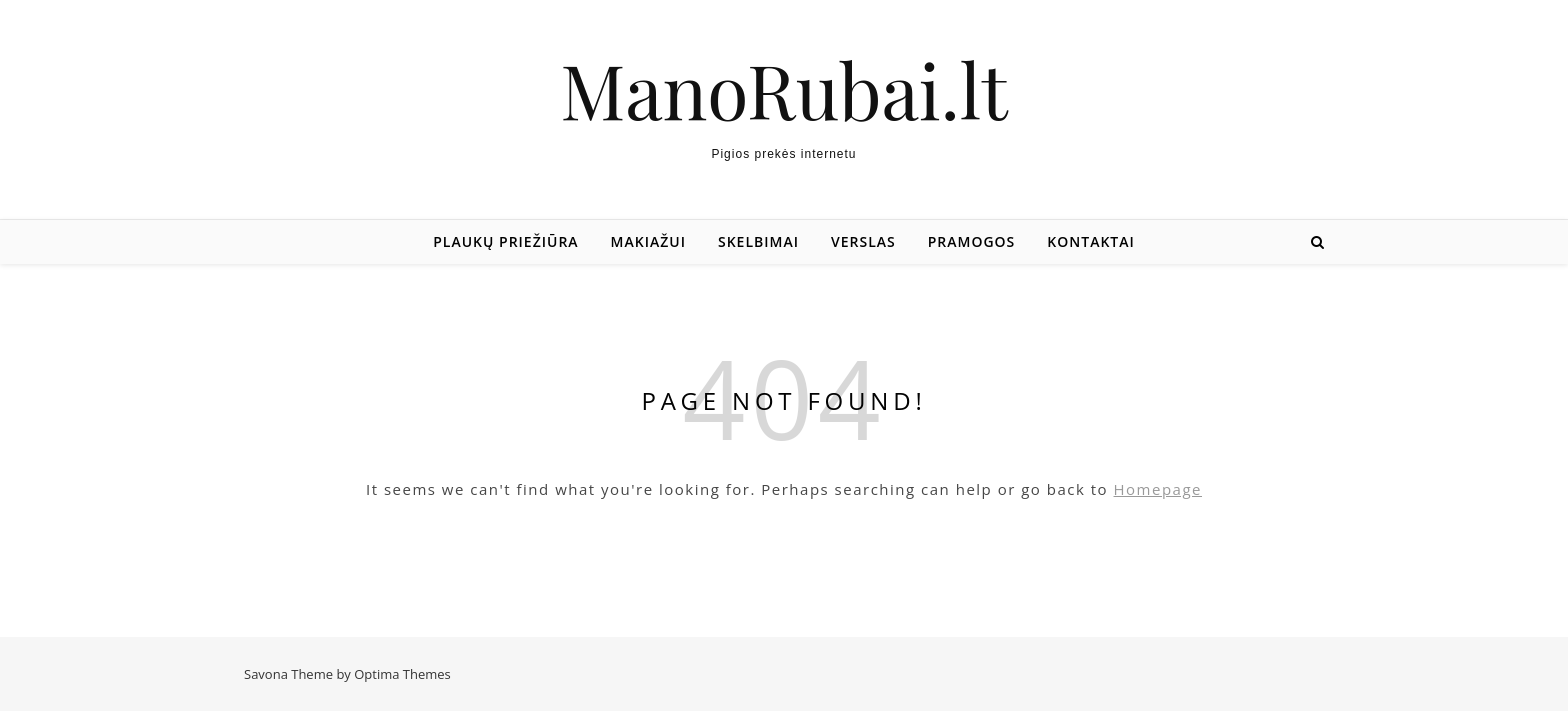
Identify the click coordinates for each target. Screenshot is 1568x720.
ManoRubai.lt (783, 89)
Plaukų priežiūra (505, 241)
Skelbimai (758, 241)
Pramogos (972, 241)
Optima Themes (402, 674)
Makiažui (648, 241)
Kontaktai (1090, 241)
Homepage (1158, 489)
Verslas (863, 241)
